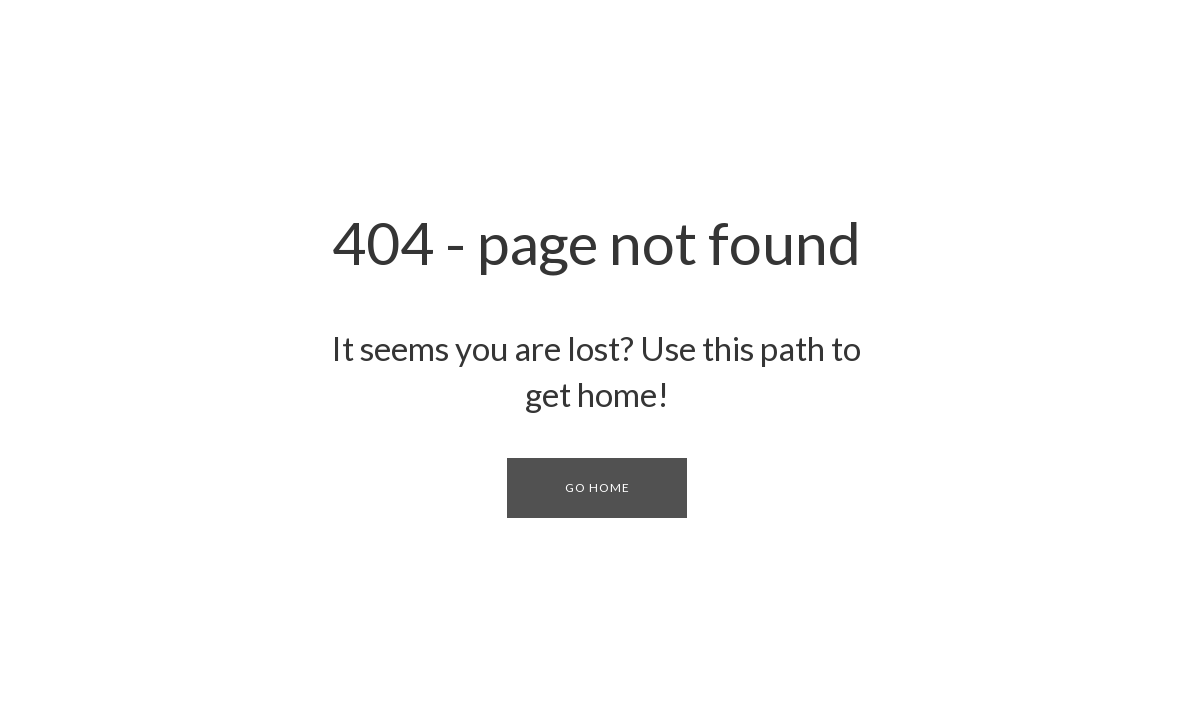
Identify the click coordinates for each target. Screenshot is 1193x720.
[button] (597, 488)
